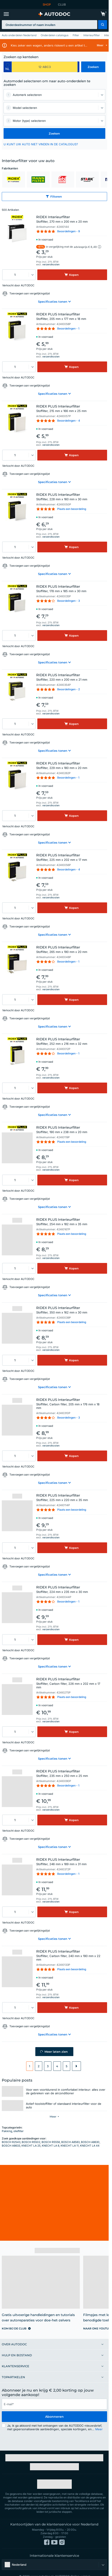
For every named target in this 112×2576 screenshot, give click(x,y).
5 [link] (66, 2066)
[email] (54, 2404)
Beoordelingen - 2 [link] (68, 689)
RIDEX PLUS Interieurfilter (70, 316)
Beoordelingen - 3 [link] (68, 600)
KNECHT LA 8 (50, 2145)
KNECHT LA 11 (70, 2145)
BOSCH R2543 (11, 2142)
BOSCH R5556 (51, 2142)
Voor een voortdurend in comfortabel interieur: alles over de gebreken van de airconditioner (65, 2091)
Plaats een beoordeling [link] (71, 509)
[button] (102, 24)
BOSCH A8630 (90, 2142)
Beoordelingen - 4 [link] (68, 420)
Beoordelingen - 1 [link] (68, 328)
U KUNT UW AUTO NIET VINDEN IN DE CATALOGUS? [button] (41, 144)
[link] (103, 14)
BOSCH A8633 (11, 2145)
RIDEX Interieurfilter (70, 219)
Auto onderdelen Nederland (19, 35)
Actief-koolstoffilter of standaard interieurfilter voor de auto (63, 2105)
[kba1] (45, 66)
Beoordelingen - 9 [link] (68, 231)
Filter (76, 35)
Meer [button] (99, 2429)
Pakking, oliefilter (13, 2131)
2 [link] (38, 2066)
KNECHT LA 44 (89, 2145)
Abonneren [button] (54, 2417)
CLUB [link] (62, 4)
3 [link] (48, 2066)
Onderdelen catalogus (54, 35)
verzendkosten (51, 264)
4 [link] (57, 2066)
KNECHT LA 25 (30, 2145)
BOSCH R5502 (31, 2142)
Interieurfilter (91, 35)
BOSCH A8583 (70, 2142)
